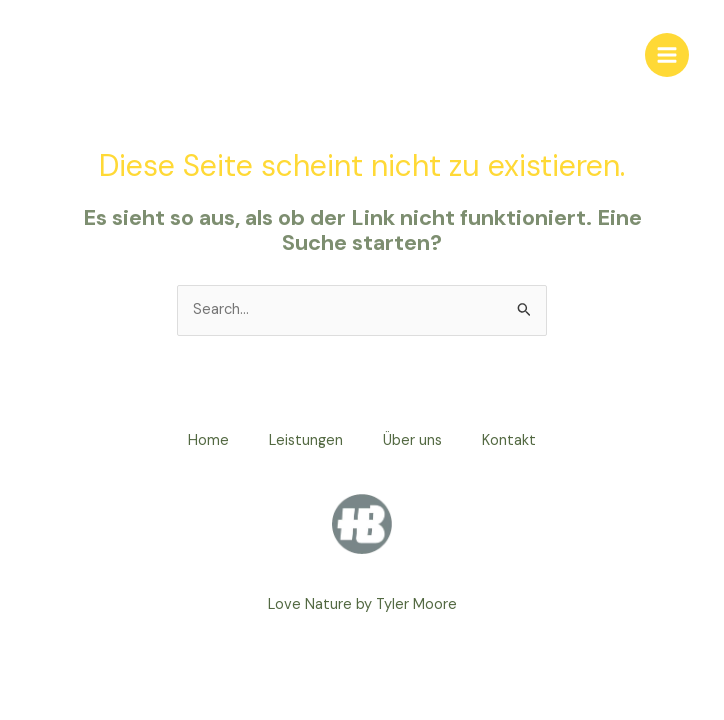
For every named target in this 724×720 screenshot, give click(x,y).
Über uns (412, 440)
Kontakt (509, 440)
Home (208, 440)
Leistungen (306, 440)
